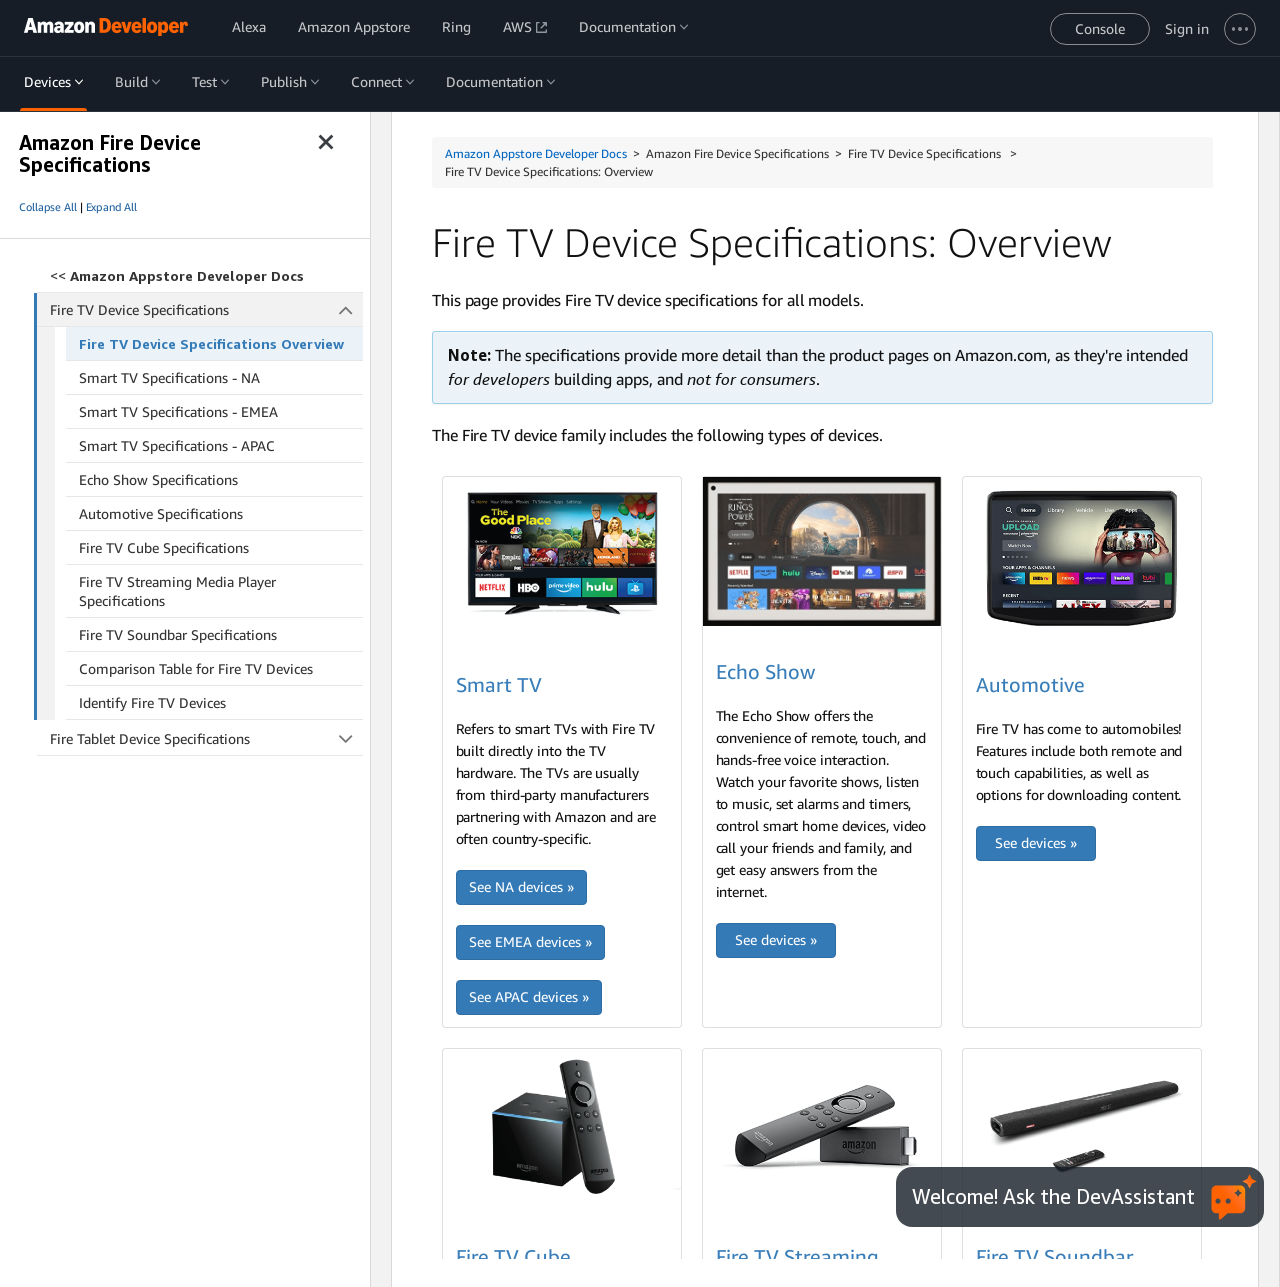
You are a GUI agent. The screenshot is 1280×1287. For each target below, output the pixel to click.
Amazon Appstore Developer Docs (536, 153)
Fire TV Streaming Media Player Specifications (177, 591)
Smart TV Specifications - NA (169, 377)
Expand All (111, 207)
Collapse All (48, 207)
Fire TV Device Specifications (207, 309)
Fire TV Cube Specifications (164, 547)
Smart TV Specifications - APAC (177, 445)
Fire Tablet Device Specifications (206, 738)
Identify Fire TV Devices (152, 702)
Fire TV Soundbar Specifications (178, 634)
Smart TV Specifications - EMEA (178, 411)
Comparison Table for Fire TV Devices (196, 668)
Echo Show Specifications (158, 479)
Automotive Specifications (161, 513)
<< (177, 275)
